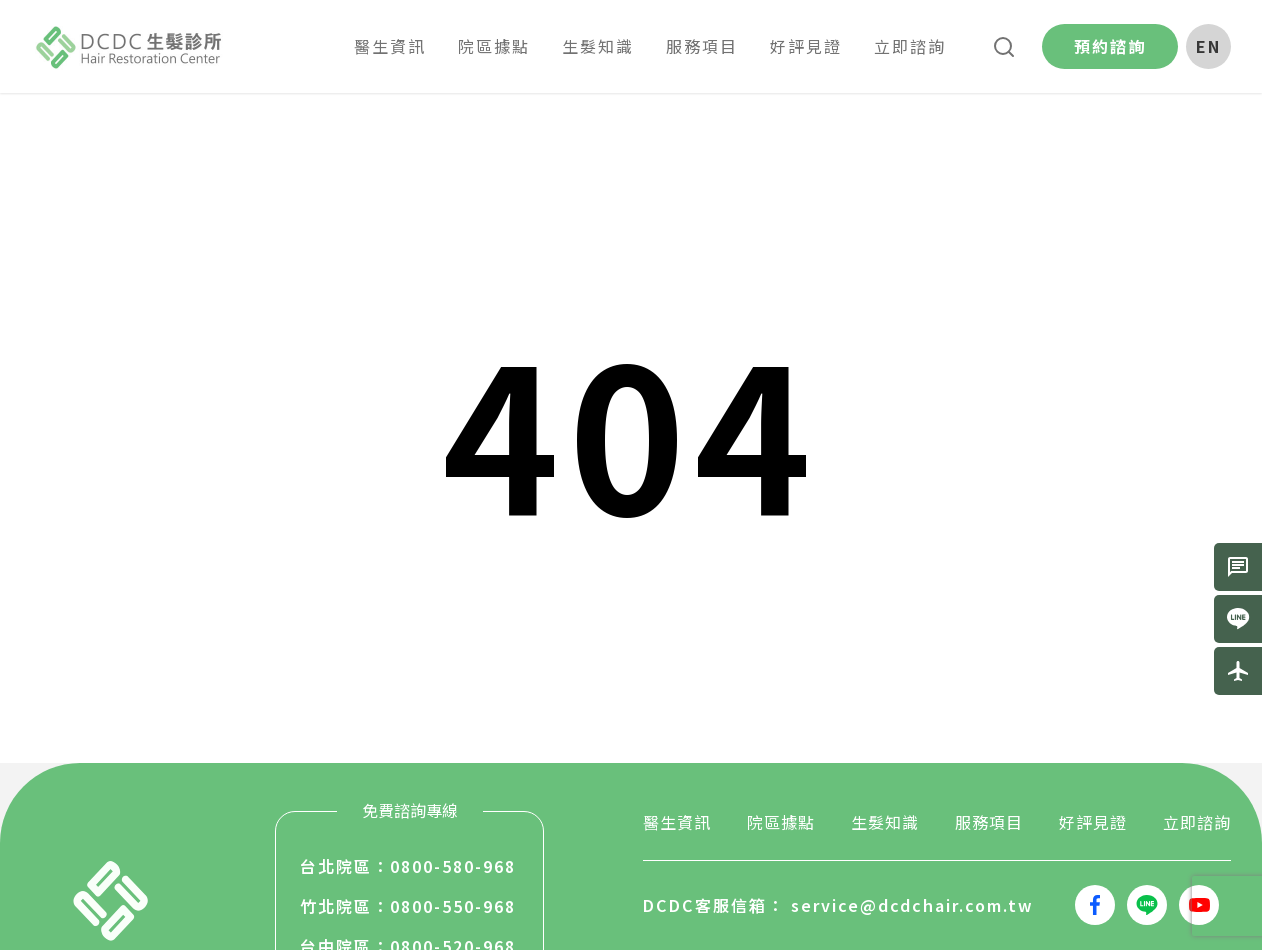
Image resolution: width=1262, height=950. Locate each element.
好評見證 (1093, 822)
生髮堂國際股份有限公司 (130, 46)
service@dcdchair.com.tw (912, 905)
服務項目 (989, 822)
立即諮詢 (1197, 822)
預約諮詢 (1110, 46)
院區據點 (781, 822)
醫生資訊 (677, 822)
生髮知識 (885, 822)
